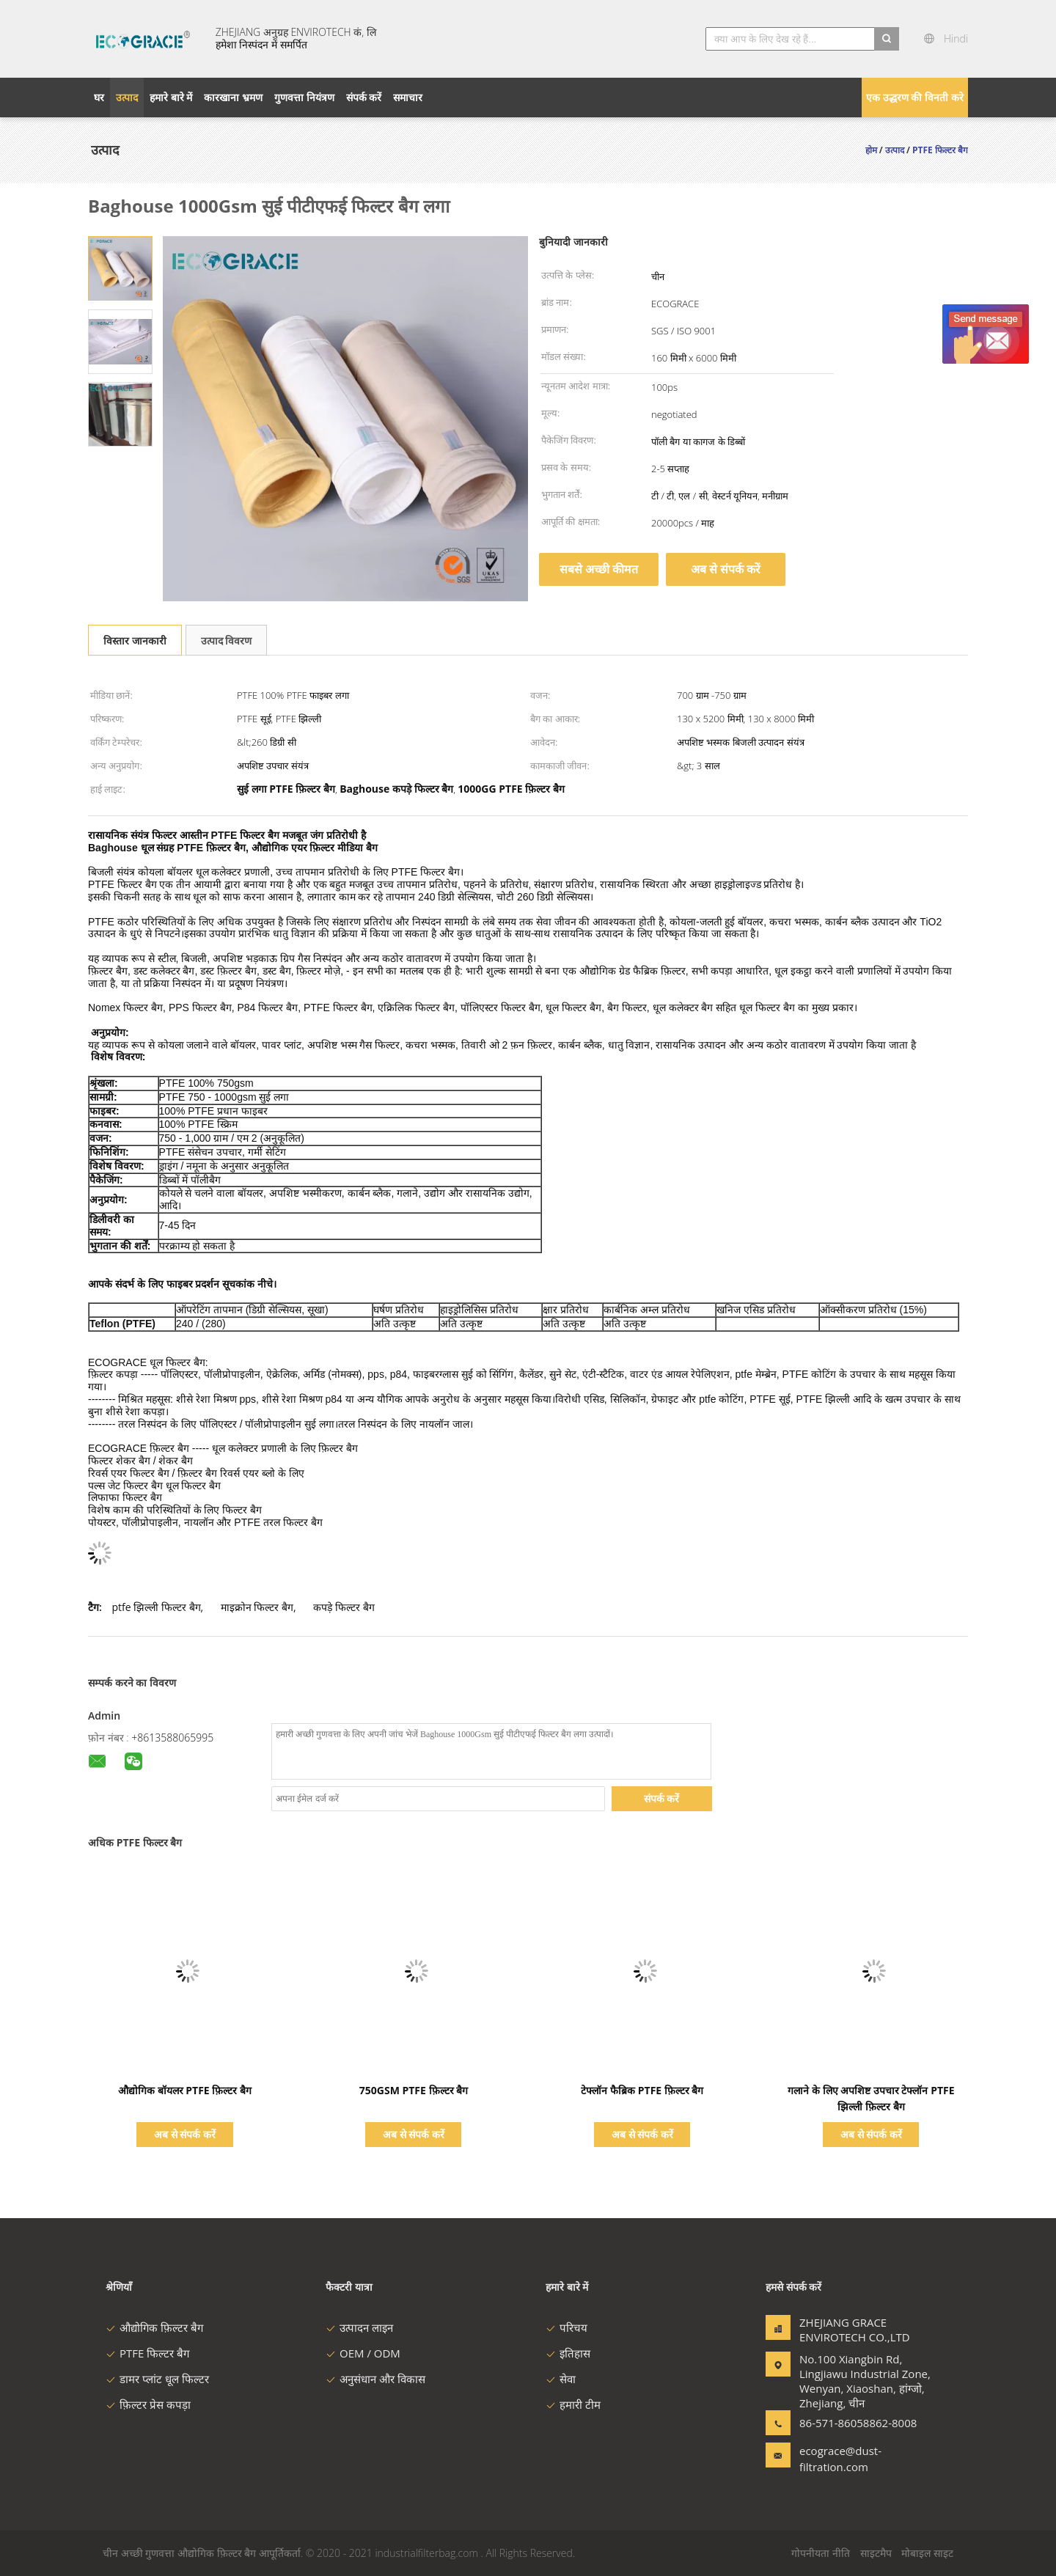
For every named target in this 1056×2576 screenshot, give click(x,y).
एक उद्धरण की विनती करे (915, 97)
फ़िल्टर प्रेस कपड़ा (148, 2404)
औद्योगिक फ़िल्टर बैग (154, 2327)
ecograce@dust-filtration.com (840, 2458)
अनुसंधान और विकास (375, 2378)
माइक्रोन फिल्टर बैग (257, 1607)
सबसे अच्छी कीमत (599, 569)
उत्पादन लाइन (359, 2327)
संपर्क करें (662, 1798)
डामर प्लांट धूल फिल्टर (157, 2378)
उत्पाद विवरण (226, 640)
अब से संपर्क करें (725, 569)
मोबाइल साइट (927, 2553)
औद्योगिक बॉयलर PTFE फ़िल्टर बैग (185, 2090)
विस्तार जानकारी (134, 640)
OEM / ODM (363, 2353)
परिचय (566, 2327)
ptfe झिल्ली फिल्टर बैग (155, 1607)
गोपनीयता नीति (820, 2553)
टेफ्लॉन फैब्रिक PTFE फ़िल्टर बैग (642, 2090)
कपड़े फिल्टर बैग (343, 1607)
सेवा (561, 2378)
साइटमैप (876, 2553)
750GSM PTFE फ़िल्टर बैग (413, 2090)
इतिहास (568, 2353)
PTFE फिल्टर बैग (147, 2353)
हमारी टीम (573, 2404)
